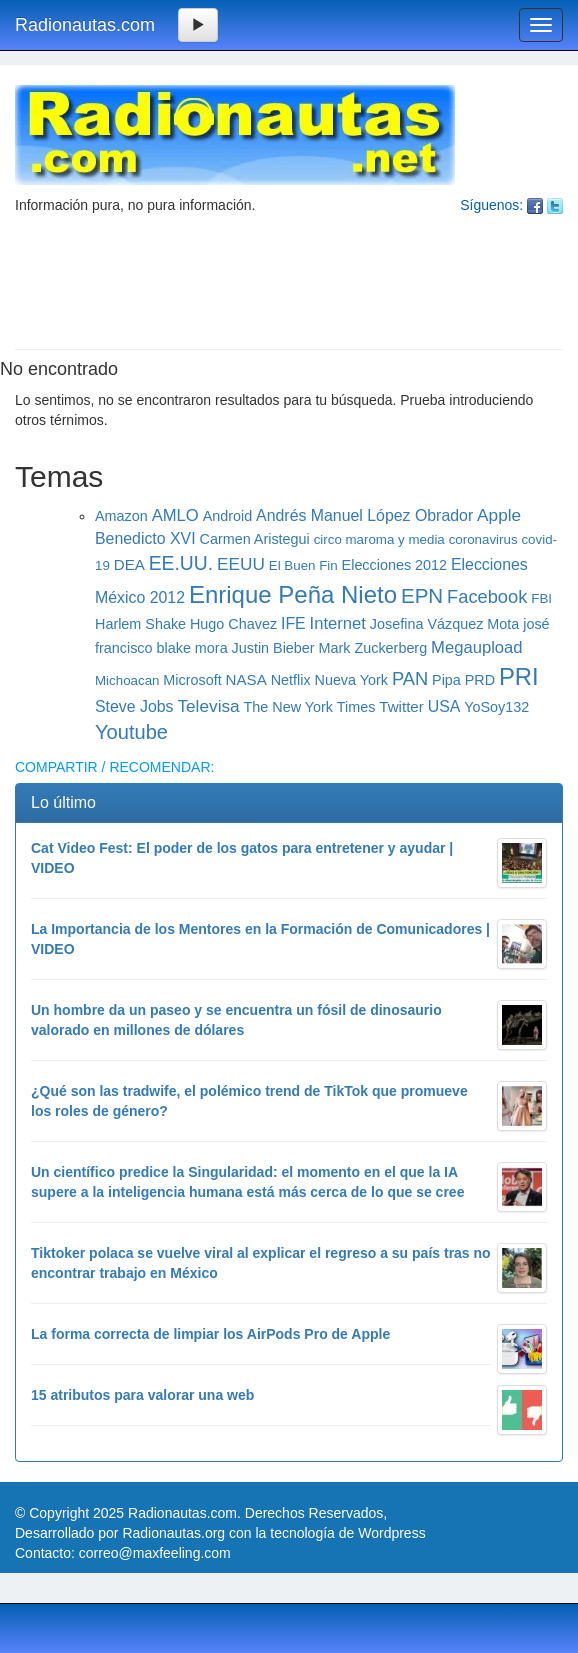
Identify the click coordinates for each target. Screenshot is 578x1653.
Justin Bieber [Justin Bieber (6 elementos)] (273, 648)
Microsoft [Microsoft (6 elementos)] (192, 680)
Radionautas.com (85, 25)
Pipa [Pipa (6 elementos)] (446, 680)
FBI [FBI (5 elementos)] (541, 598)
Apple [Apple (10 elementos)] (499, 515)
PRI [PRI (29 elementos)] (519, 676)
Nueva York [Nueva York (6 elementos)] (352, 680)
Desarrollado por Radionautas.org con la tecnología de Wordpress (220, 1533)
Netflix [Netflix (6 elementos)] (291, 680)
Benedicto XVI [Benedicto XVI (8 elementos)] (145, 538)
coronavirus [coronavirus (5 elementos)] (483, 539)
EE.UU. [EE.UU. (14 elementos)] (181, 563)
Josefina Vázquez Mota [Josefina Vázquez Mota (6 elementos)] (444, 624)
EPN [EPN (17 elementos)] (422, 595)
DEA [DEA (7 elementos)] (129, 564)
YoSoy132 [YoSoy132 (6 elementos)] (496, 707)
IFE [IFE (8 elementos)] (293, 623)
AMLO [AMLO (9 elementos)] (175, 515)
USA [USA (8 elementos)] (444, 706)
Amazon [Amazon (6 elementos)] (121, 516)
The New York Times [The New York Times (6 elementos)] (310, 707)
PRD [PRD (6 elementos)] (480, 680)
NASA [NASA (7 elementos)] (246, 679)
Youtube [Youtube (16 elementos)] (131, 732)
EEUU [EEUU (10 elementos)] (241, 564)
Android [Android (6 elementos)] (228, 516)
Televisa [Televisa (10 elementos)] (208, 706)
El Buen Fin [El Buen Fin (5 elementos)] (303, 565)
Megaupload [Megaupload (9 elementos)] (477, 647)
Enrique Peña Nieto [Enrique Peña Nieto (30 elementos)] (293, 594)
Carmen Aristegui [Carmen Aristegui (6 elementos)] (255, 539)
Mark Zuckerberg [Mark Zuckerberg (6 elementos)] (373, 648)
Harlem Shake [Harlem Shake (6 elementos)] (140, 624)
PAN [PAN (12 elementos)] (410, 678)
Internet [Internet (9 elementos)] (338, 623)
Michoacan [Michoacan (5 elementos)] (127, 680)
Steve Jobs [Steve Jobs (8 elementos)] (134, 706)
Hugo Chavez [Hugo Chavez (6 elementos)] (233, 624)
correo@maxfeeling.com (155, 1553)
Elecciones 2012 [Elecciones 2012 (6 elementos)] (395, 565)
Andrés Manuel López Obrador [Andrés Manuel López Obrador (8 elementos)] (364, 515)
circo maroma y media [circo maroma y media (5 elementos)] (379, 539)
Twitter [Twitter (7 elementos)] (401, 706)
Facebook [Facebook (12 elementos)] (487, 596)
